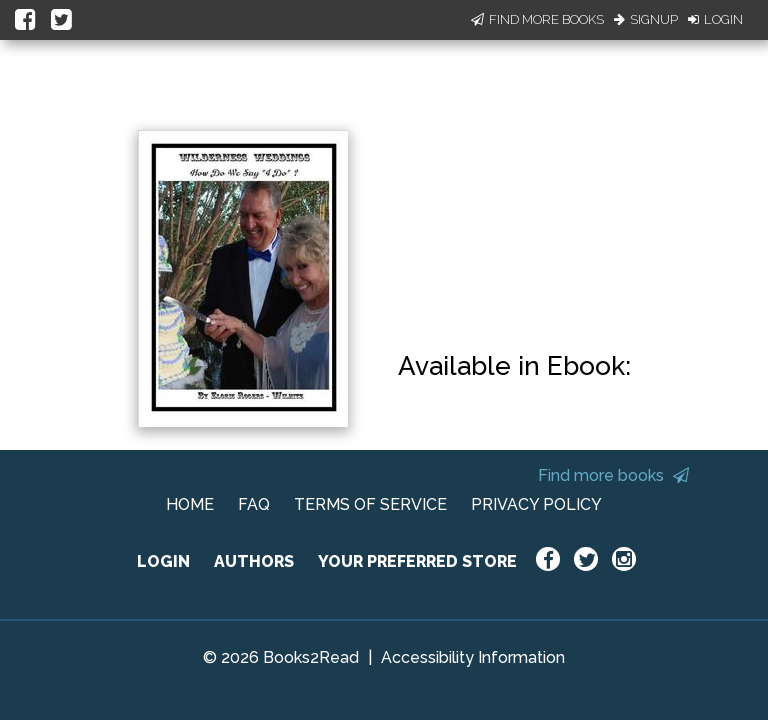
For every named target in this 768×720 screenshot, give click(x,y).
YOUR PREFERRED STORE (417, 561)
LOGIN (163, 561)
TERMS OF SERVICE (370, 504)
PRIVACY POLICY (536, 504)
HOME (190, 504)
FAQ (254, 504)
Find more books (613, 475)
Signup (646, 19)
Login (715, 19)
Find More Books (537, 19)
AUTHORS (254, 561)
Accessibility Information (473, 657)
